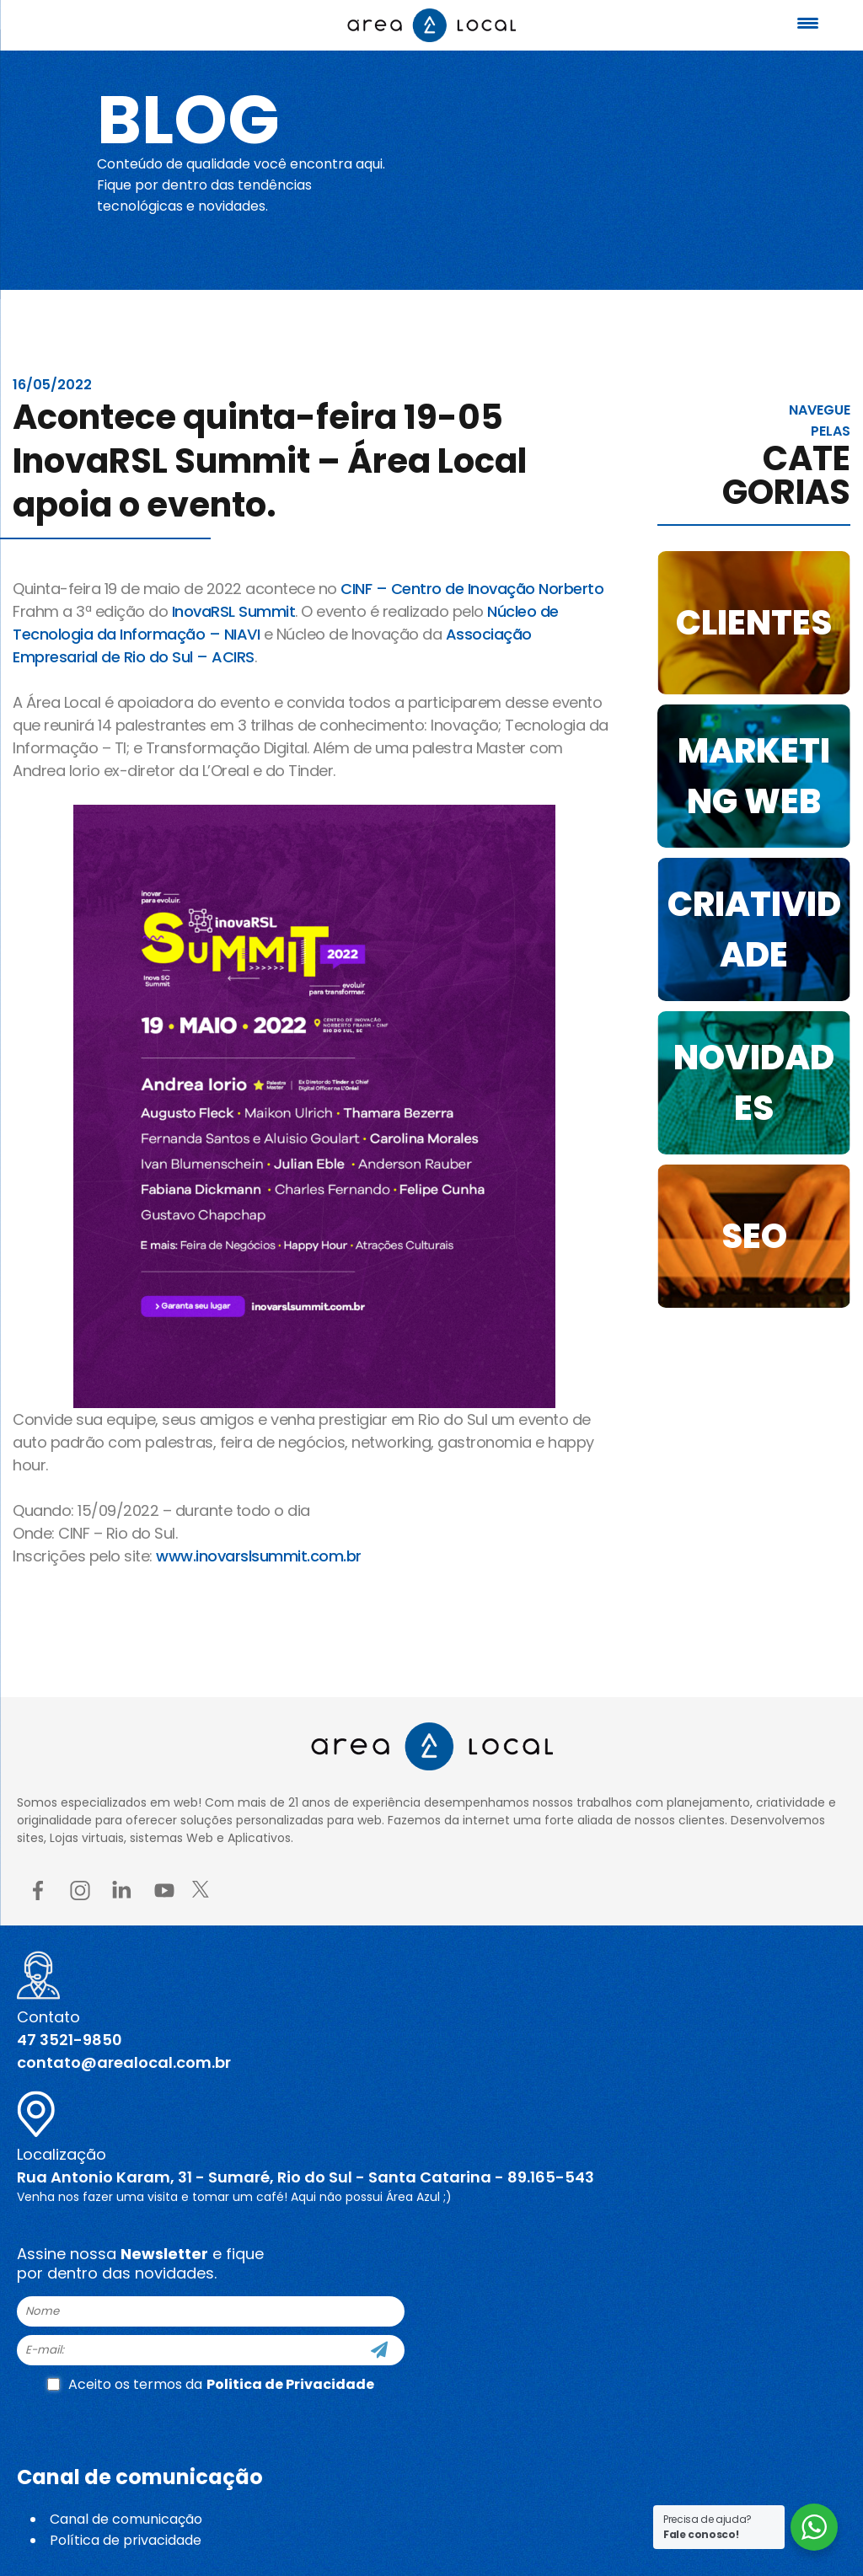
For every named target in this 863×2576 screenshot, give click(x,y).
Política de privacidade (125, 2540)
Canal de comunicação (126, 2519)
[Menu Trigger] (808, 23)
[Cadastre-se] (379, 2350)
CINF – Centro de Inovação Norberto (471, 588)
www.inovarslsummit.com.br (260, 1555)
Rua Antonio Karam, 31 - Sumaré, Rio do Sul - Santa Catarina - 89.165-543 (305, 2177)
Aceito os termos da (210, 2384)
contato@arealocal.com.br (124, 2062)
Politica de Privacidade (290, 2384)
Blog (188, 119)
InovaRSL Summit (234, 611)
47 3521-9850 (69, 2039)
